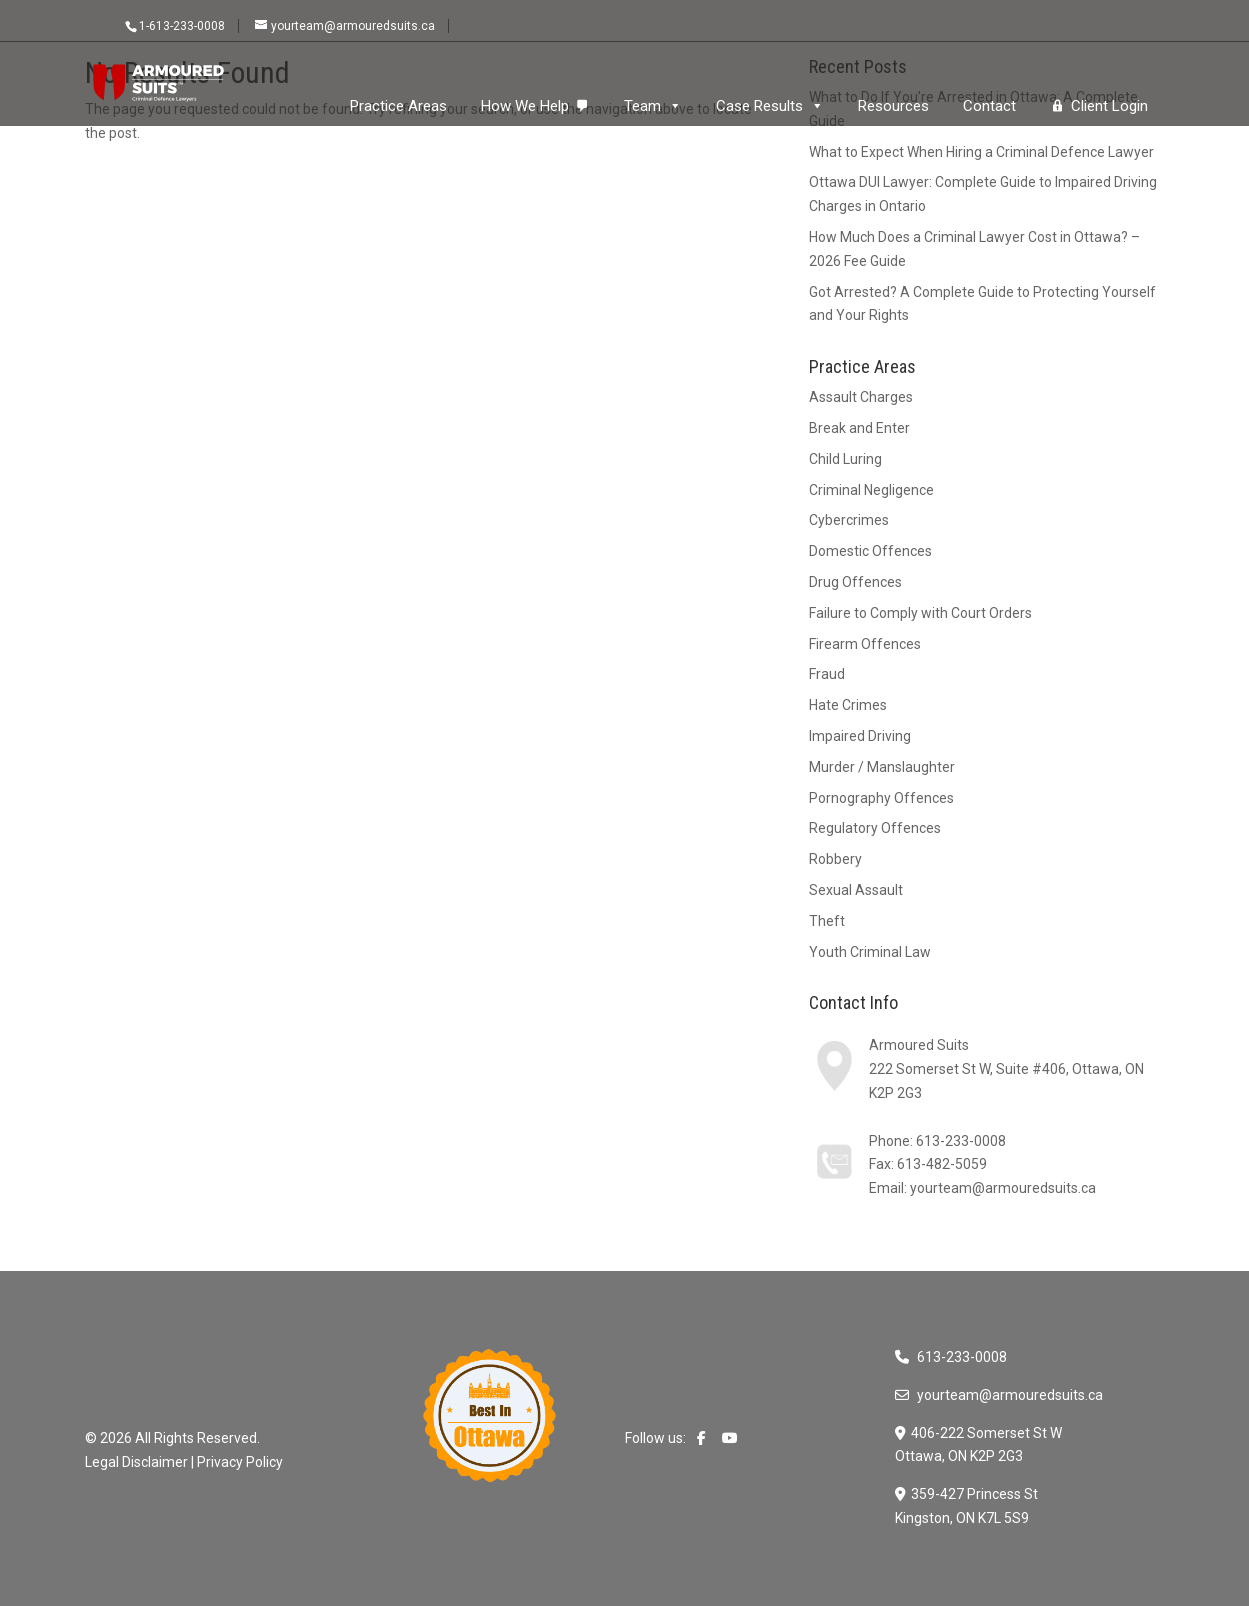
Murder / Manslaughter (882, 767)
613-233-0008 (961, 1141)
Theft (827, 921)
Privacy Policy (240, 1462)
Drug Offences (855, 582)
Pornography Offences (881, 798)
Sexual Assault (856, 890)
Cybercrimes (849, 520)
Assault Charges (861, 397)
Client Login (1109, 106)
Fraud (827, 674)
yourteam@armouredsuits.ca (1003, 1188)
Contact (989, 106)
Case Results (770, 106)
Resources (893, 106)
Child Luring (845, 459)
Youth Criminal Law (870, 952)
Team (653, 106)
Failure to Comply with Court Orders (920, 613)
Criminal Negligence (871, 490)
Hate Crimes (848, 705)
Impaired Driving (860, 736)
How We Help (525, 106)
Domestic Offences (870, 551)
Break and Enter (859, 428)
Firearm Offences (865, 644)
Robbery (835, 859)
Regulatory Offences (875, 828)
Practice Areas (398, 106)
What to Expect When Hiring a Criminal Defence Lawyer (981, 152)
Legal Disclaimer (136, 1462)
